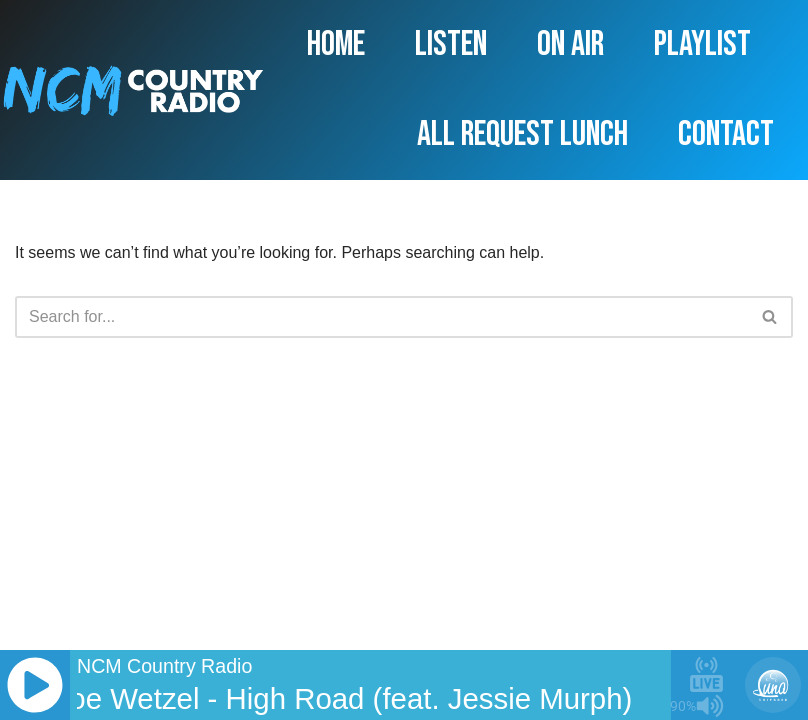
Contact (726, 134)
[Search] (381, 317)
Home (336, 44)
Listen (451, 44)
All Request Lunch (522, 134)
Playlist (702, 44)
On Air (570, 44)
